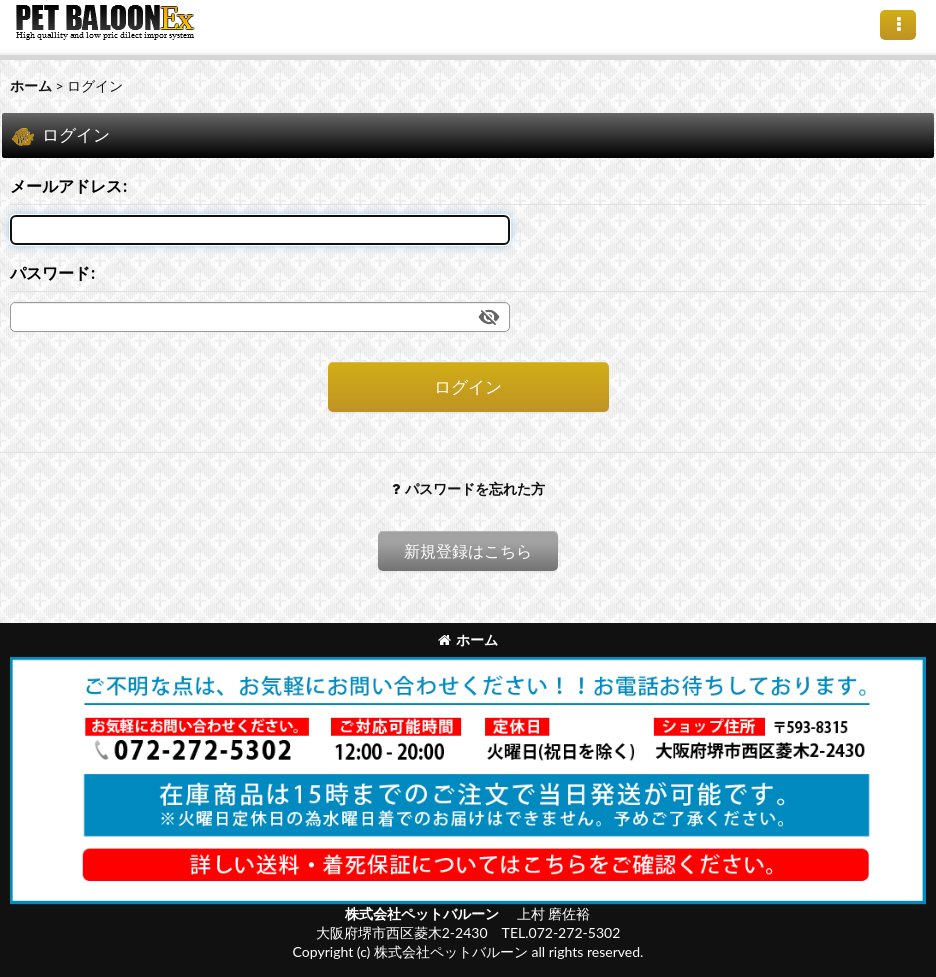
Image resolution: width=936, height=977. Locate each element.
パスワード (50, 272)
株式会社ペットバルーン (423, 913)
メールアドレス (66, 185)
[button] (898, 25)
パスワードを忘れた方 (468, 488)
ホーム (468, 639)
